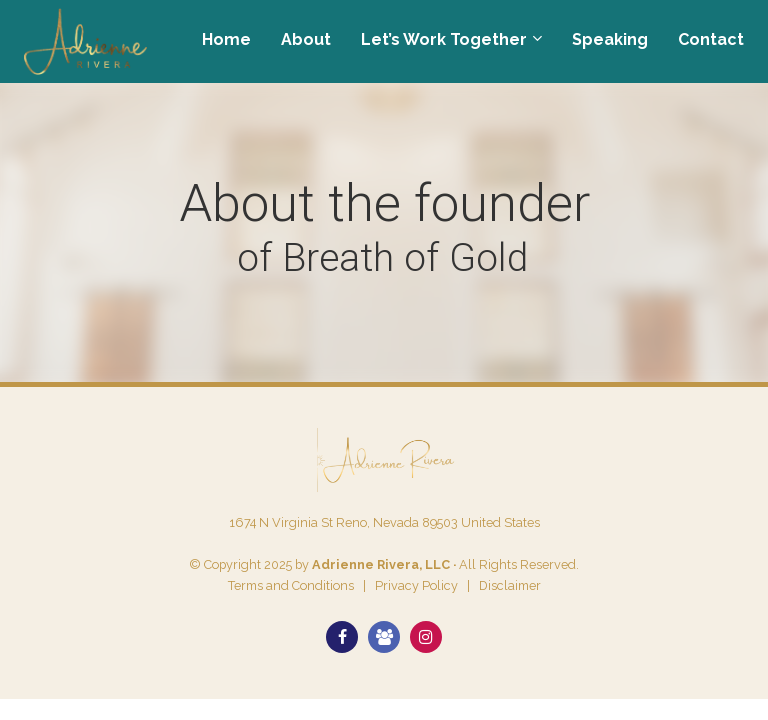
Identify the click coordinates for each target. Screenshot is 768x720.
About (306, 39)
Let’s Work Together (444, 39)
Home (226, 39)
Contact (711, 39)
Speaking (610, 39)
